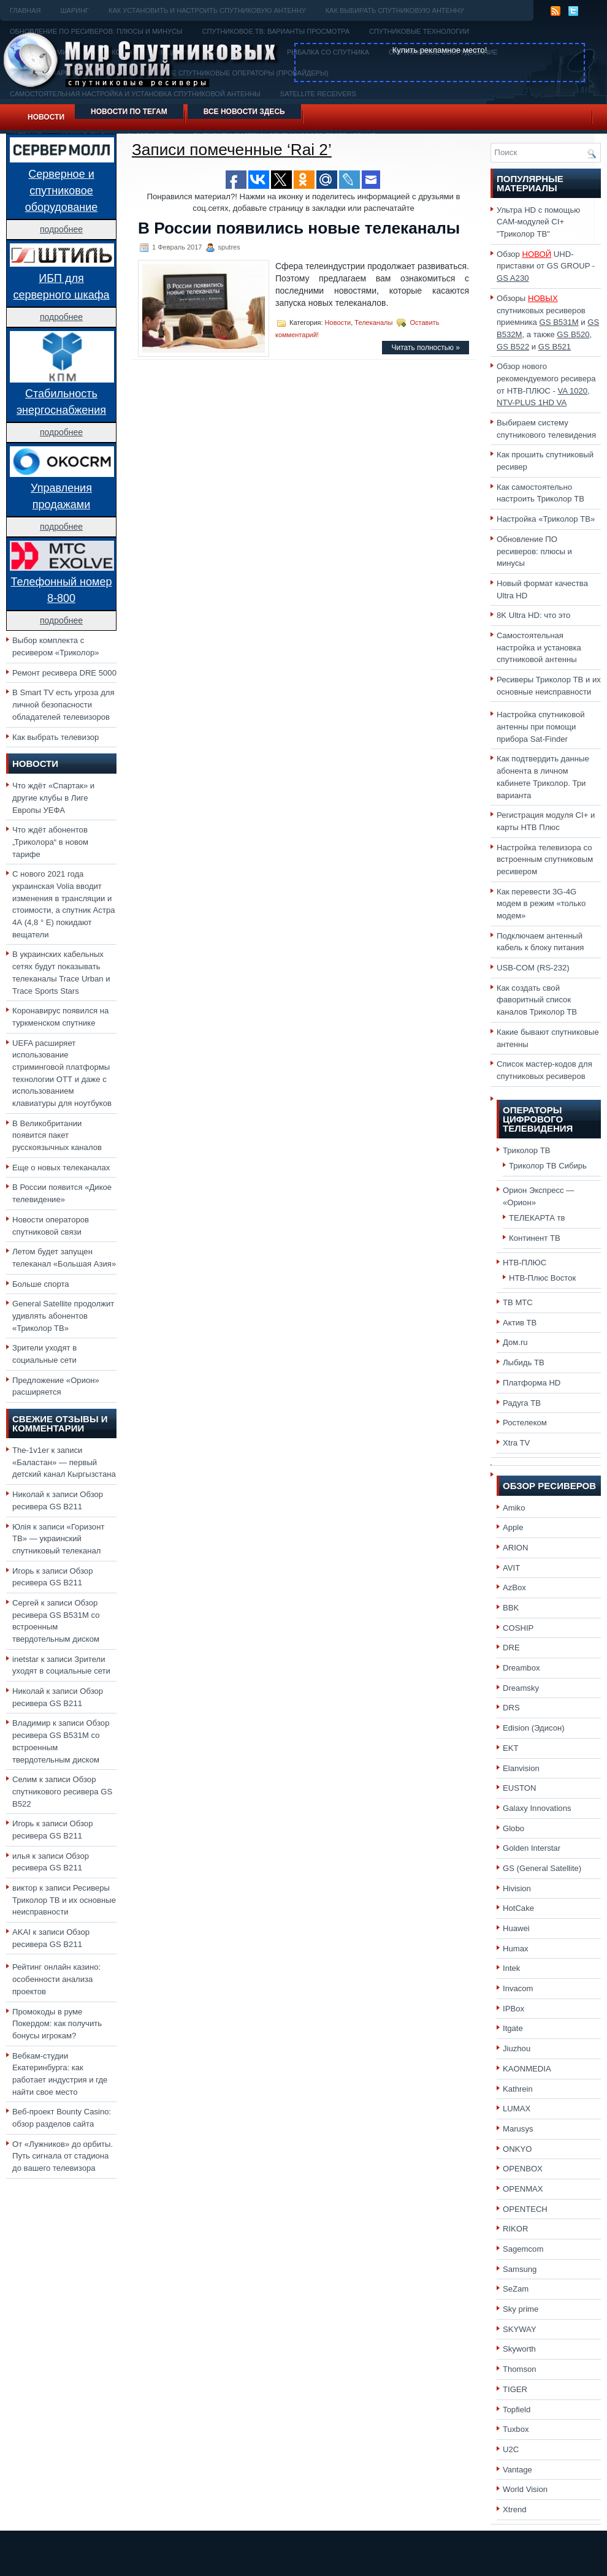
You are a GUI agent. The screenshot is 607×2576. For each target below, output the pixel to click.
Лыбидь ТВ (523, 1362)
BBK (511, 1607)
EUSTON (519, 1788)
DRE (511, 1647)
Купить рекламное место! (439, 50)
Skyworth (519, 2348)
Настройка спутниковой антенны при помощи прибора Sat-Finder (541, 726)
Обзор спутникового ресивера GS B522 (62, 1791)
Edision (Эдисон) (534, 1727)
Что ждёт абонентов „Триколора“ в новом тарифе (50, 841)
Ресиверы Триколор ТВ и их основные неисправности (64, 1899)
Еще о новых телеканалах (61, 1167)
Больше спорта (40, 1284)
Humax (516, 1948)
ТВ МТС (518, 1302)
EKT (511, 1748)
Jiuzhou (516, 2048)
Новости (46, 117)
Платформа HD (531, 1382)
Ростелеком (525, 1422)
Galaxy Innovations (537, 1808)
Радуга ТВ (522, 1403)
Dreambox (521, 1667)
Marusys (518, 2128)
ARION (516, 1547)
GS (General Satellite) (542, 1868)
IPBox (513, 2008)
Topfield (516, 2409)
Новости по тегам (129, 111)
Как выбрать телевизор (55, 737)
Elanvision (521, 1768)
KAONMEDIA (527, 2068)
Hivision (517, 1888)
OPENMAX (523, 2188)
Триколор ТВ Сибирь (548, 1165)
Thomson (519, 2369)
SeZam (516, 2288)
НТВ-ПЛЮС (524, 1262)
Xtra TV (516, 1442)
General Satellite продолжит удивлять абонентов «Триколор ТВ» (63, 1315)
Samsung (519, 2269)
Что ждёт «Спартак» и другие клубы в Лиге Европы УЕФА (53, 797)
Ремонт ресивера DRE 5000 (64, 672)
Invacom (518, 1988)
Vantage (517, 2469)
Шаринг (74, 10)
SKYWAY (519, 2329)
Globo (513, 1828)
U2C (511, 2449)
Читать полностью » (425, 347)
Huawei (516, 1928)
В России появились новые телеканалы (299, 228)
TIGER (515, 2389)
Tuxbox (516, 2429)
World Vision (525, 2489)
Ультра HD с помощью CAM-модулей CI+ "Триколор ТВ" (538, 221)
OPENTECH (525, 2209)
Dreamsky (521, 1688)
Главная (25, 10)
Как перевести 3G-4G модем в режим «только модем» (541, 903)
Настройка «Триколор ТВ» (546, 519)
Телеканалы (373, 322)
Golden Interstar (531, 1848)
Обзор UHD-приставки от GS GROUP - (546, 266)
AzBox (514, 1587)
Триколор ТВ (527, 1150)
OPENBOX (523, 2168)
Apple (513, 1527)
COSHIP (518, 1628)
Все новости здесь (244, 111)
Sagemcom (523, 2249)
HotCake (518, 1908)
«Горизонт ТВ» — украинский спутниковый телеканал (58, 1538)
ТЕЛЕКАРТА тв (537, 1217)
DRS (511, 1707)
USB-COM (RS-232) (533, 967)
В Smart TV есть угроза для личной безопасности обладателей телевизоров (63, 704)
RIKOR (516, 2228)
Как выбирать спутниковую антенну (395, 10)
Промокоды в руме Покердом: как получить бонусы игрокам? (57, 2023)
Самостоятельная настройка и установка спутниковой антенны (539, 647)
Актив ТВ (519, 1322)
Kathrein (518, 2089)
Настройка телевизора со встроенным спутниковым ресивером (545, 859)
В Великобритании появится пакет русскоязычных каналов (57, 1135)
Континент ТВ (534, 1238)
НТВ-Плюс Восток (542, 1277)
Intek (511, 1968)
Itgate (513, 2028)
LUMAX (516, 2108)
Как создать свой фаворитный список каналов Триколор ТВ (537, 999)
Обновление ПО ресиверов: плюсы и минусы (534, 551)
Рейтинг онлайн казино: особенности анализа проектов (56, 1978)
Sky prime (520, 2309)
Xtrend (515, 2509)
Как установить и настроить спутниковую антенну (207, 10)
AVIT (511, 1567)
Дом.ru (515, 1342)
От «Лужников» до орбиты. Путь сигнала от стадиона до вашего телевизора (62, 2156)
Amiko (514, 1507)
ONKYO (517, 2149)
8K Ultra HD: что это (533, 615)
